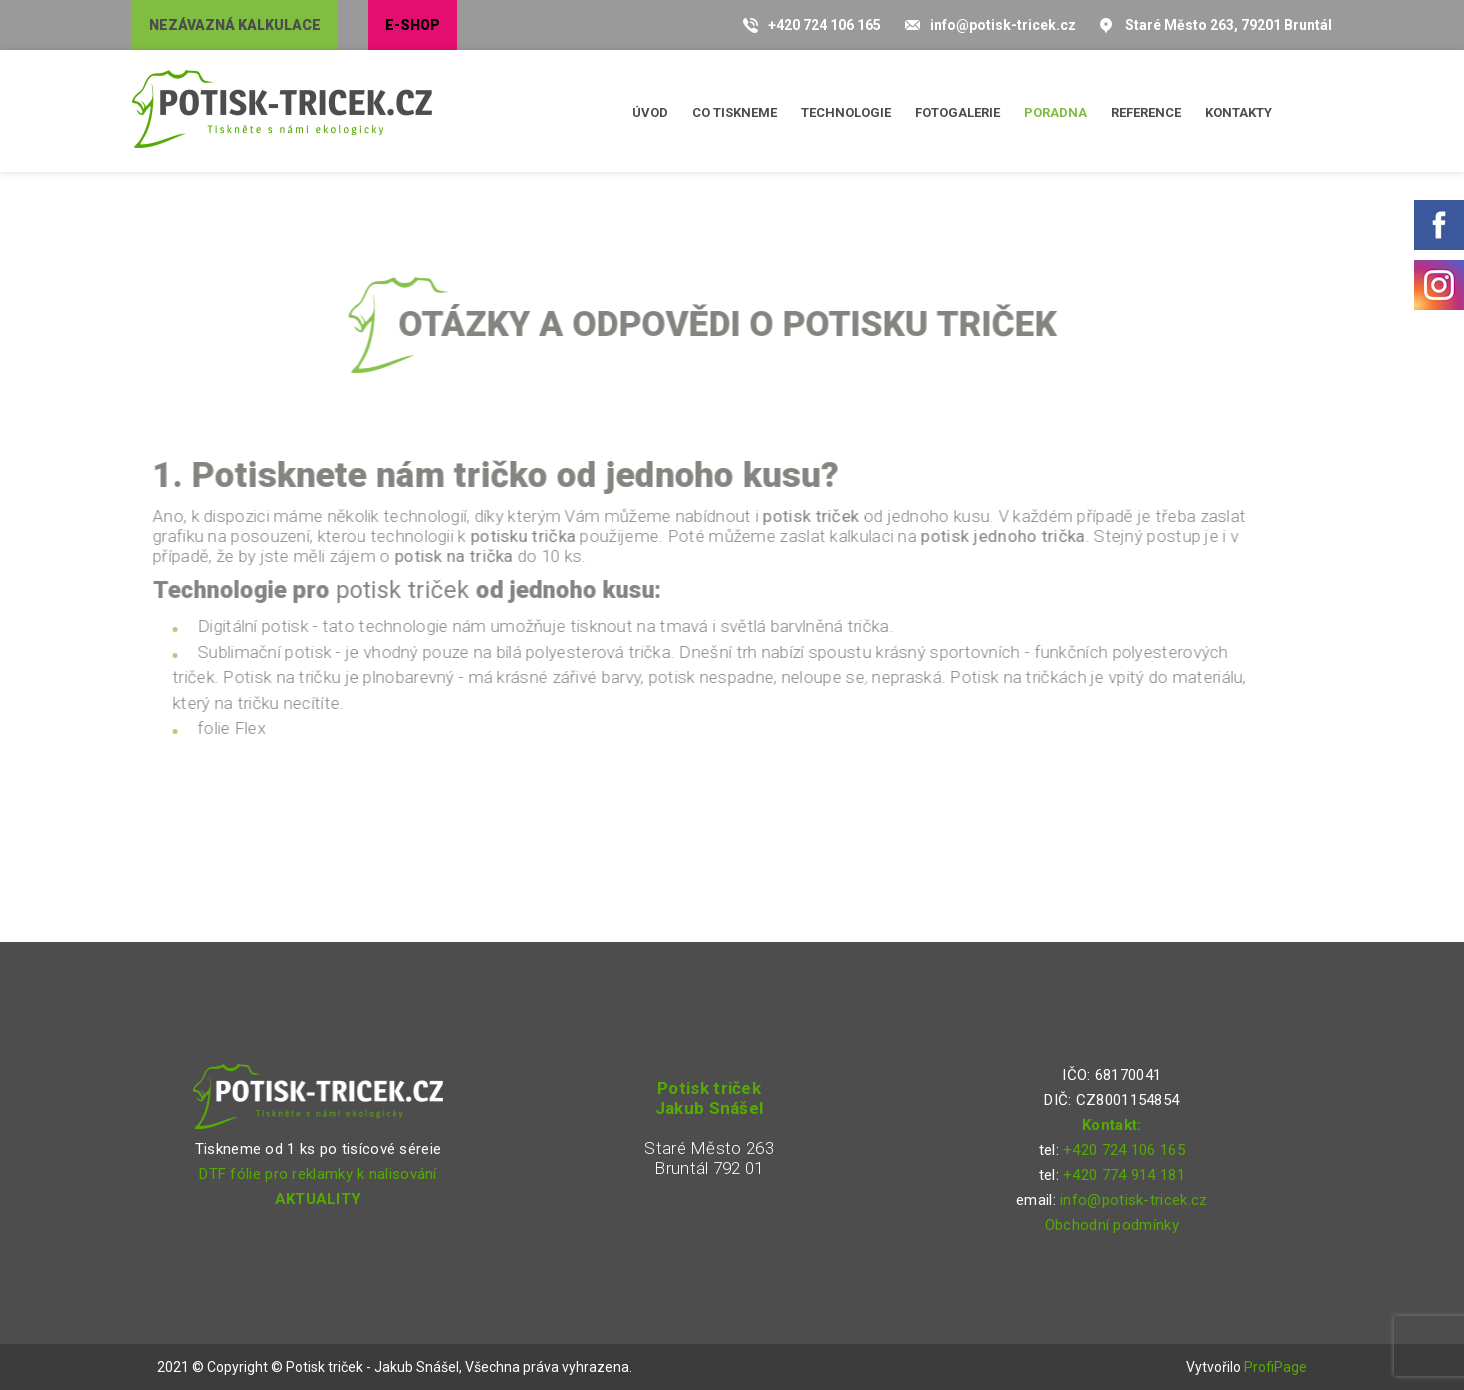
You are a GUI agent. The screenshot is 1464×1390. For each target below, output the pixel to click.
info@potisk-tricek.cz (1003, 25)
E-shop (412, 25)
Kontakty (1238, 112)
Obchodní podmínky (1112, 1225)
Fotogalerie (957, 112)
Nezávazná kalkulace (235, 25)
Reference (1146, 112)
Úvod (650, 112)
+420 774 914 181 (1124, 1175)
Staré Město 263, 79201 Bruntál (1228, 25)
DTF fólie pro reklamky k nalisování (318, 1174)
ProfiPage (1275, 1367)
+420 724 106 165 (824, 25)
